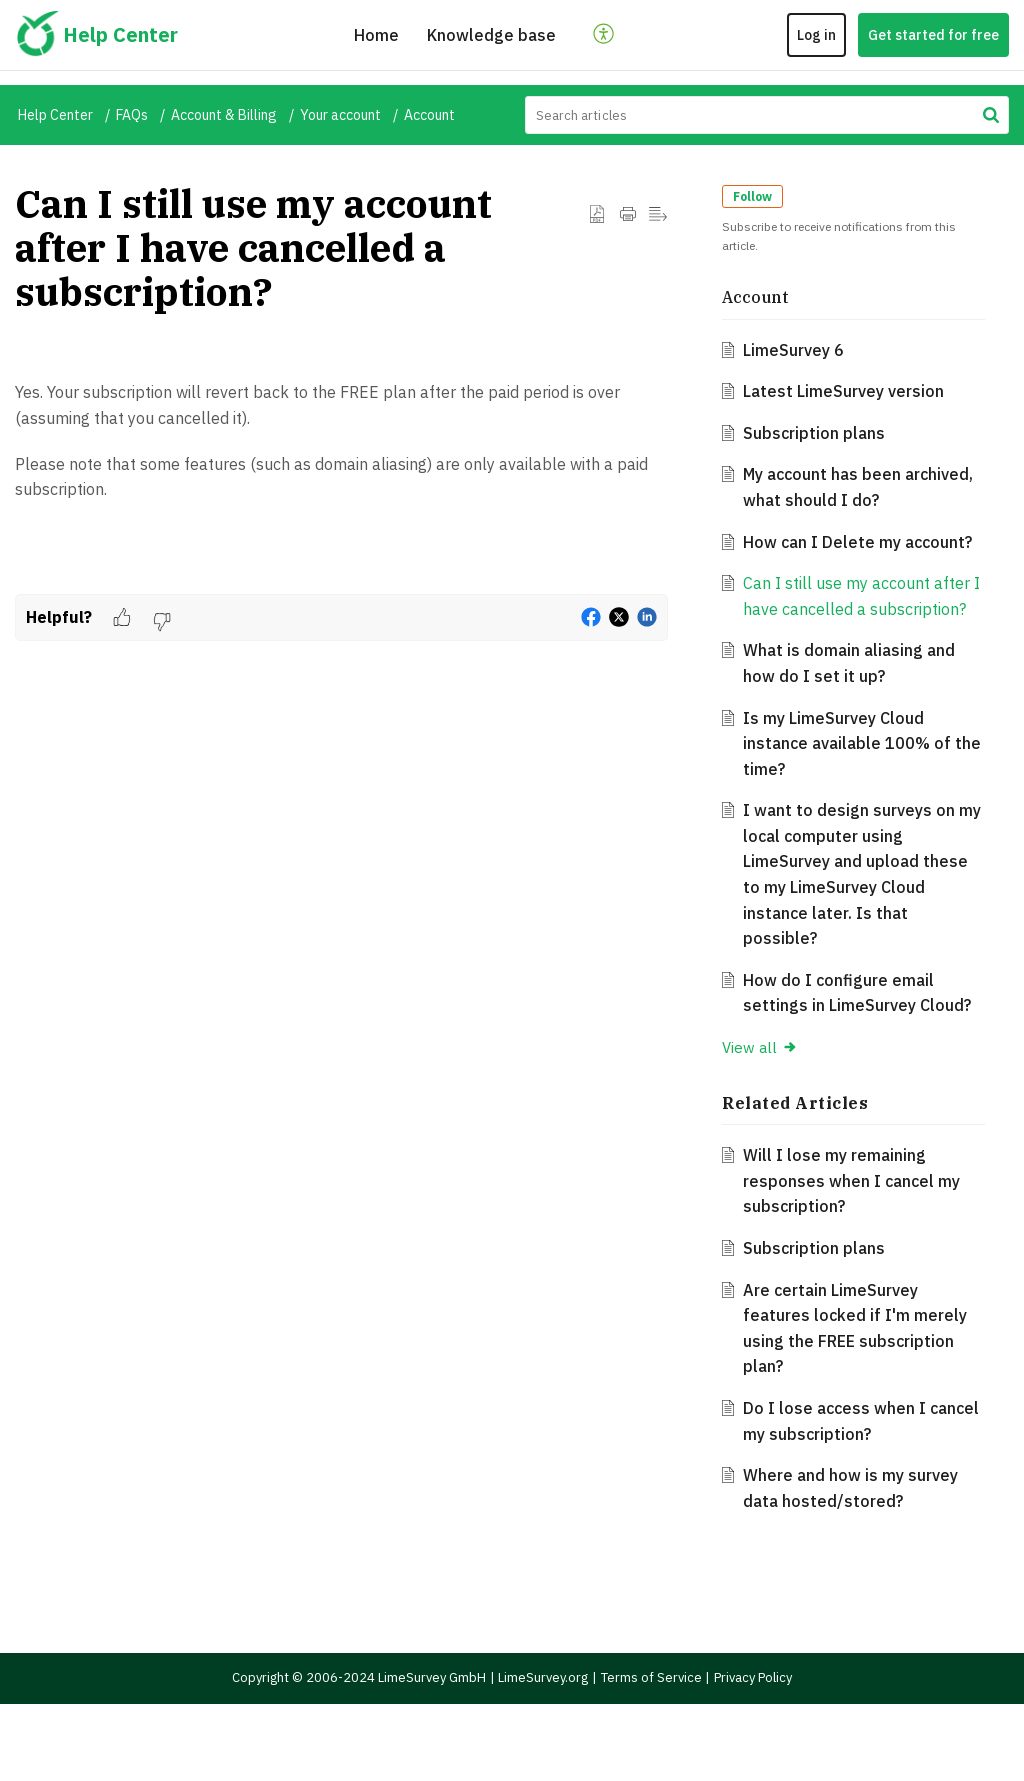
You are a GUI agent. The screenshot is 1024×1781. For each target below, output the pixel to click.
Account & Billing (224, 115)
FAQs (132, 115)
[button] (604, 35)
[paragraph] (341, 487)
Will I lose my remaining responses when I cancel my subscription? (860, 1257)
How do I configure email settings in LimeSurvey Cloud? (847, 1056)
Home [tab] (376, 35)
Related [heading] (805, 1179)
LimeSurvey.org (543, 1754)
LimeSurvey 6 (802, 350)
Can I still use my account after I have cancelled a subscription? (845, 634)
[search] (767, 115)
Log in (816, 35)
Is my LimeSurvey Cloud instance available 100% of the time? (856, 794)
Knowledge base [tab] (491, 35)
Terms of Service (651, 1754)
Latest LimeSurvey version (852, 391)
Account (429, 115)
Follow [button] (762, 196)
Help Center (55, 115)
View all (770, 1124)
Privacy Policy (753, 1754)
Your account (340, 115)
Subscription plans (823, 433)
